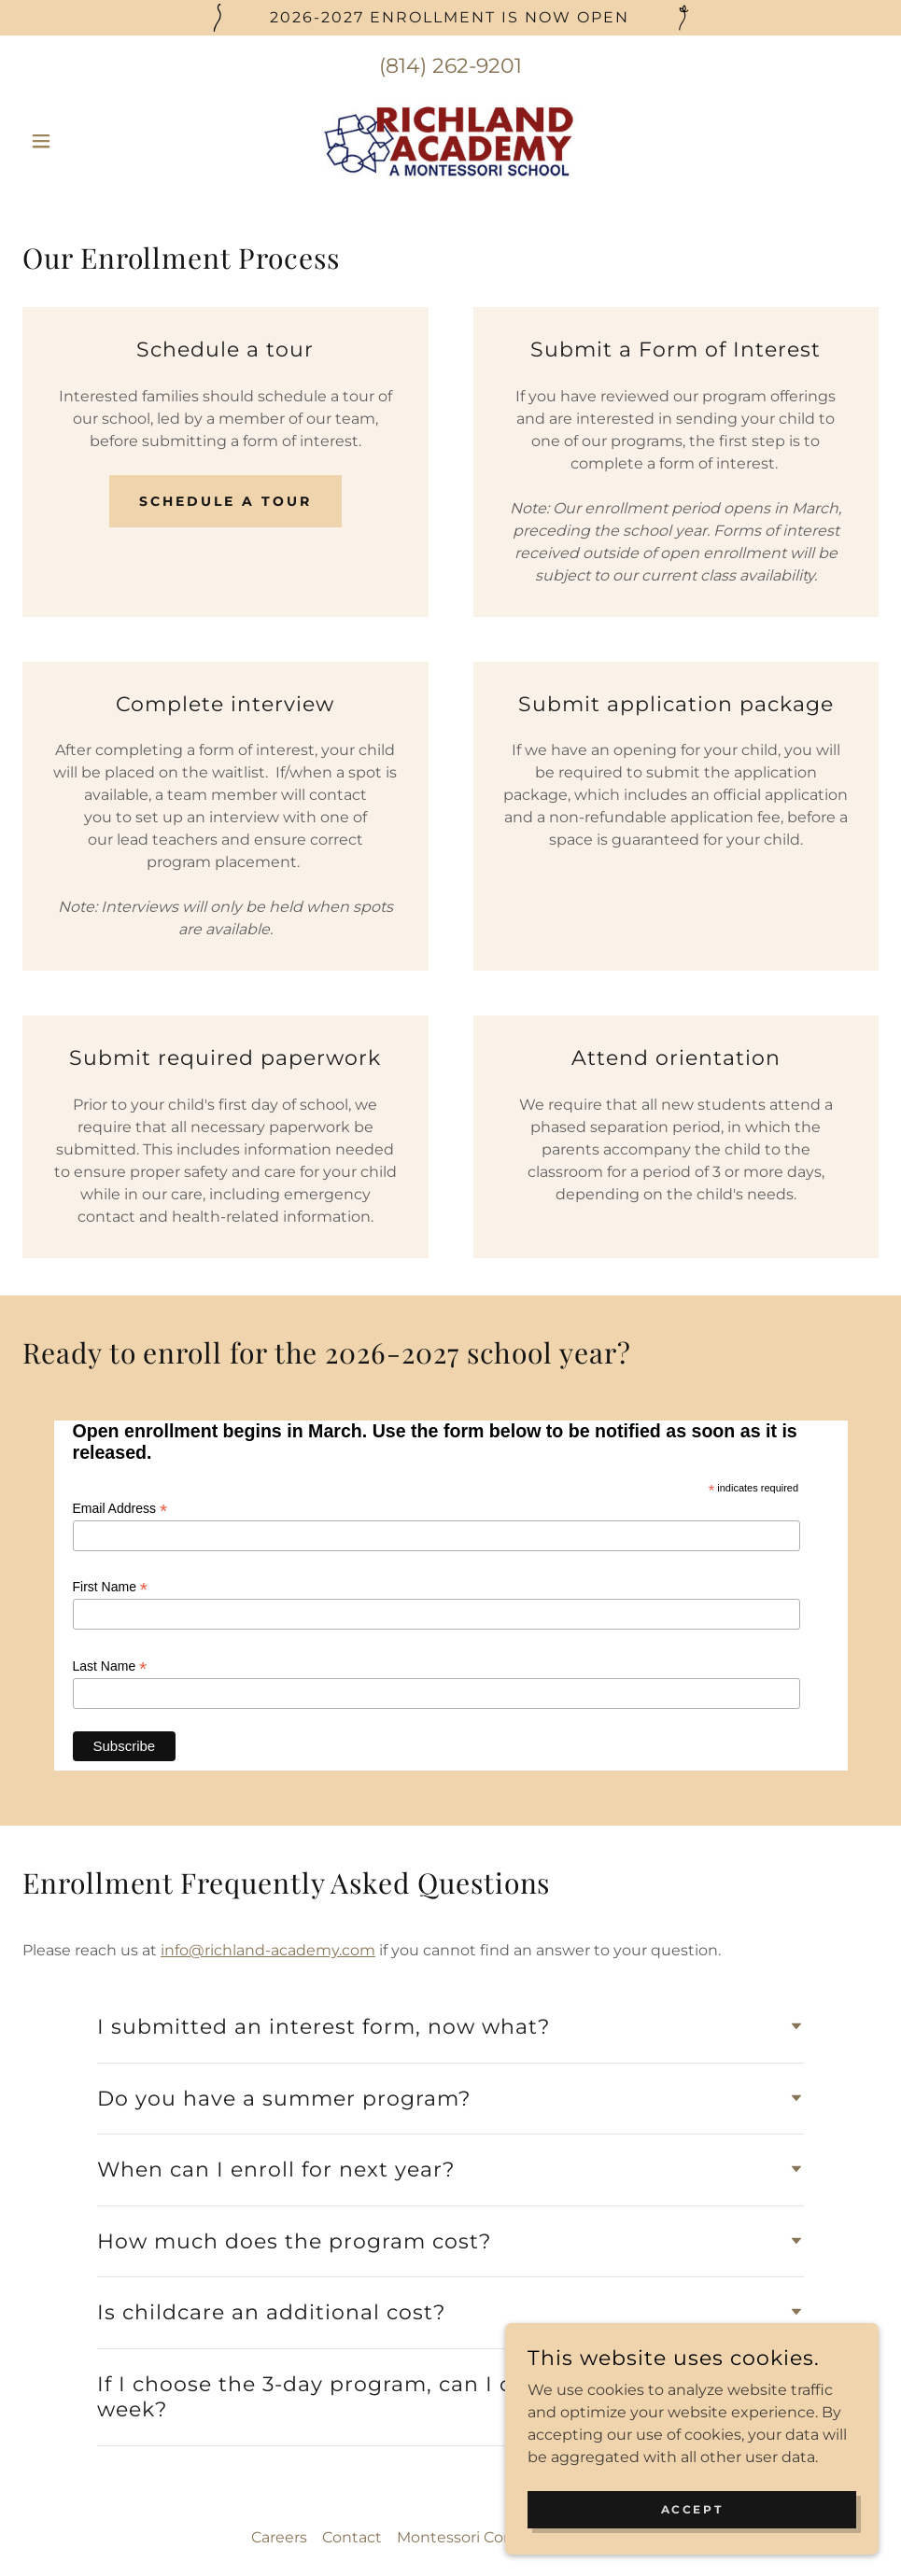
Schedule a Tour (225, 501)
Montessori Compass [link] (475, 2290)
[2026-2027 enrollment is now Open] (450, 18)
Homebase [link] (609, 2290)
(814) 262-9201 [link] (450, 65)
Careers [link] (279, 2290)
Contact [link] (352, 2290)
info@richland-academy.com (268, 1704)
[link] (451, 141)
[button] (86, 141)
